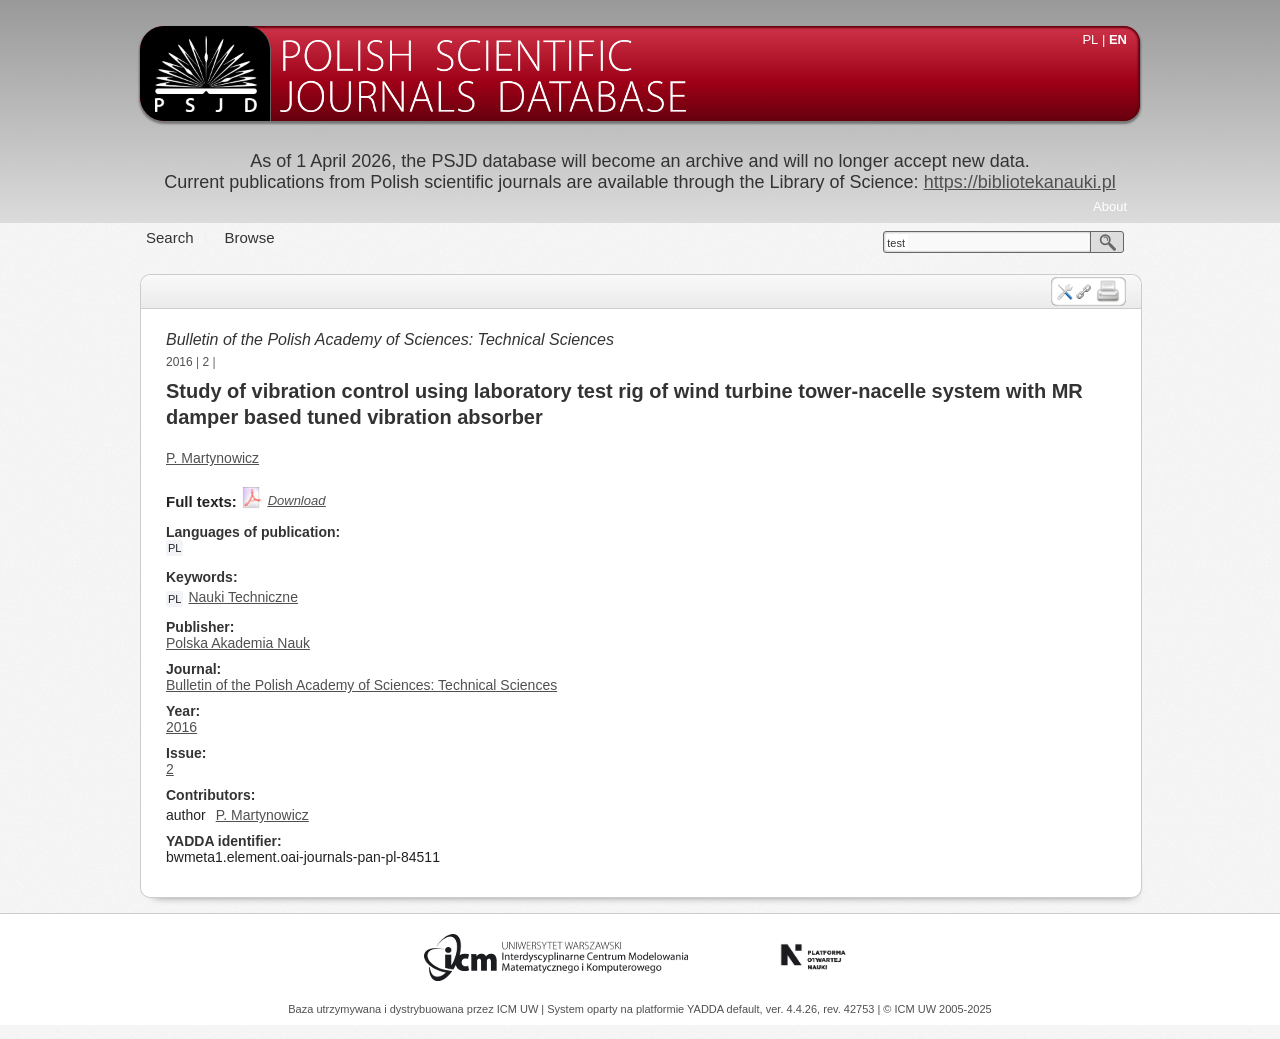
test (896, 243)
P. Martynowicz (212, 458)
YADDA (707, 1009)
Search (170, 237)
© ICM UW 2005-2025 (937, 1009)
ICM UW (519, 1009)
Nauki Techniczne (242, 597)
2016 (179, 362)
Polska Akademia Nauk (238, 643)
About (1110, 206)
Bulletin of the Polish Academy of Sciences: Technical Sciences (390, 339)
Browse (250, 237)
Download (297, 500)
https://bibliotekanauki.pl (1020, 182)
